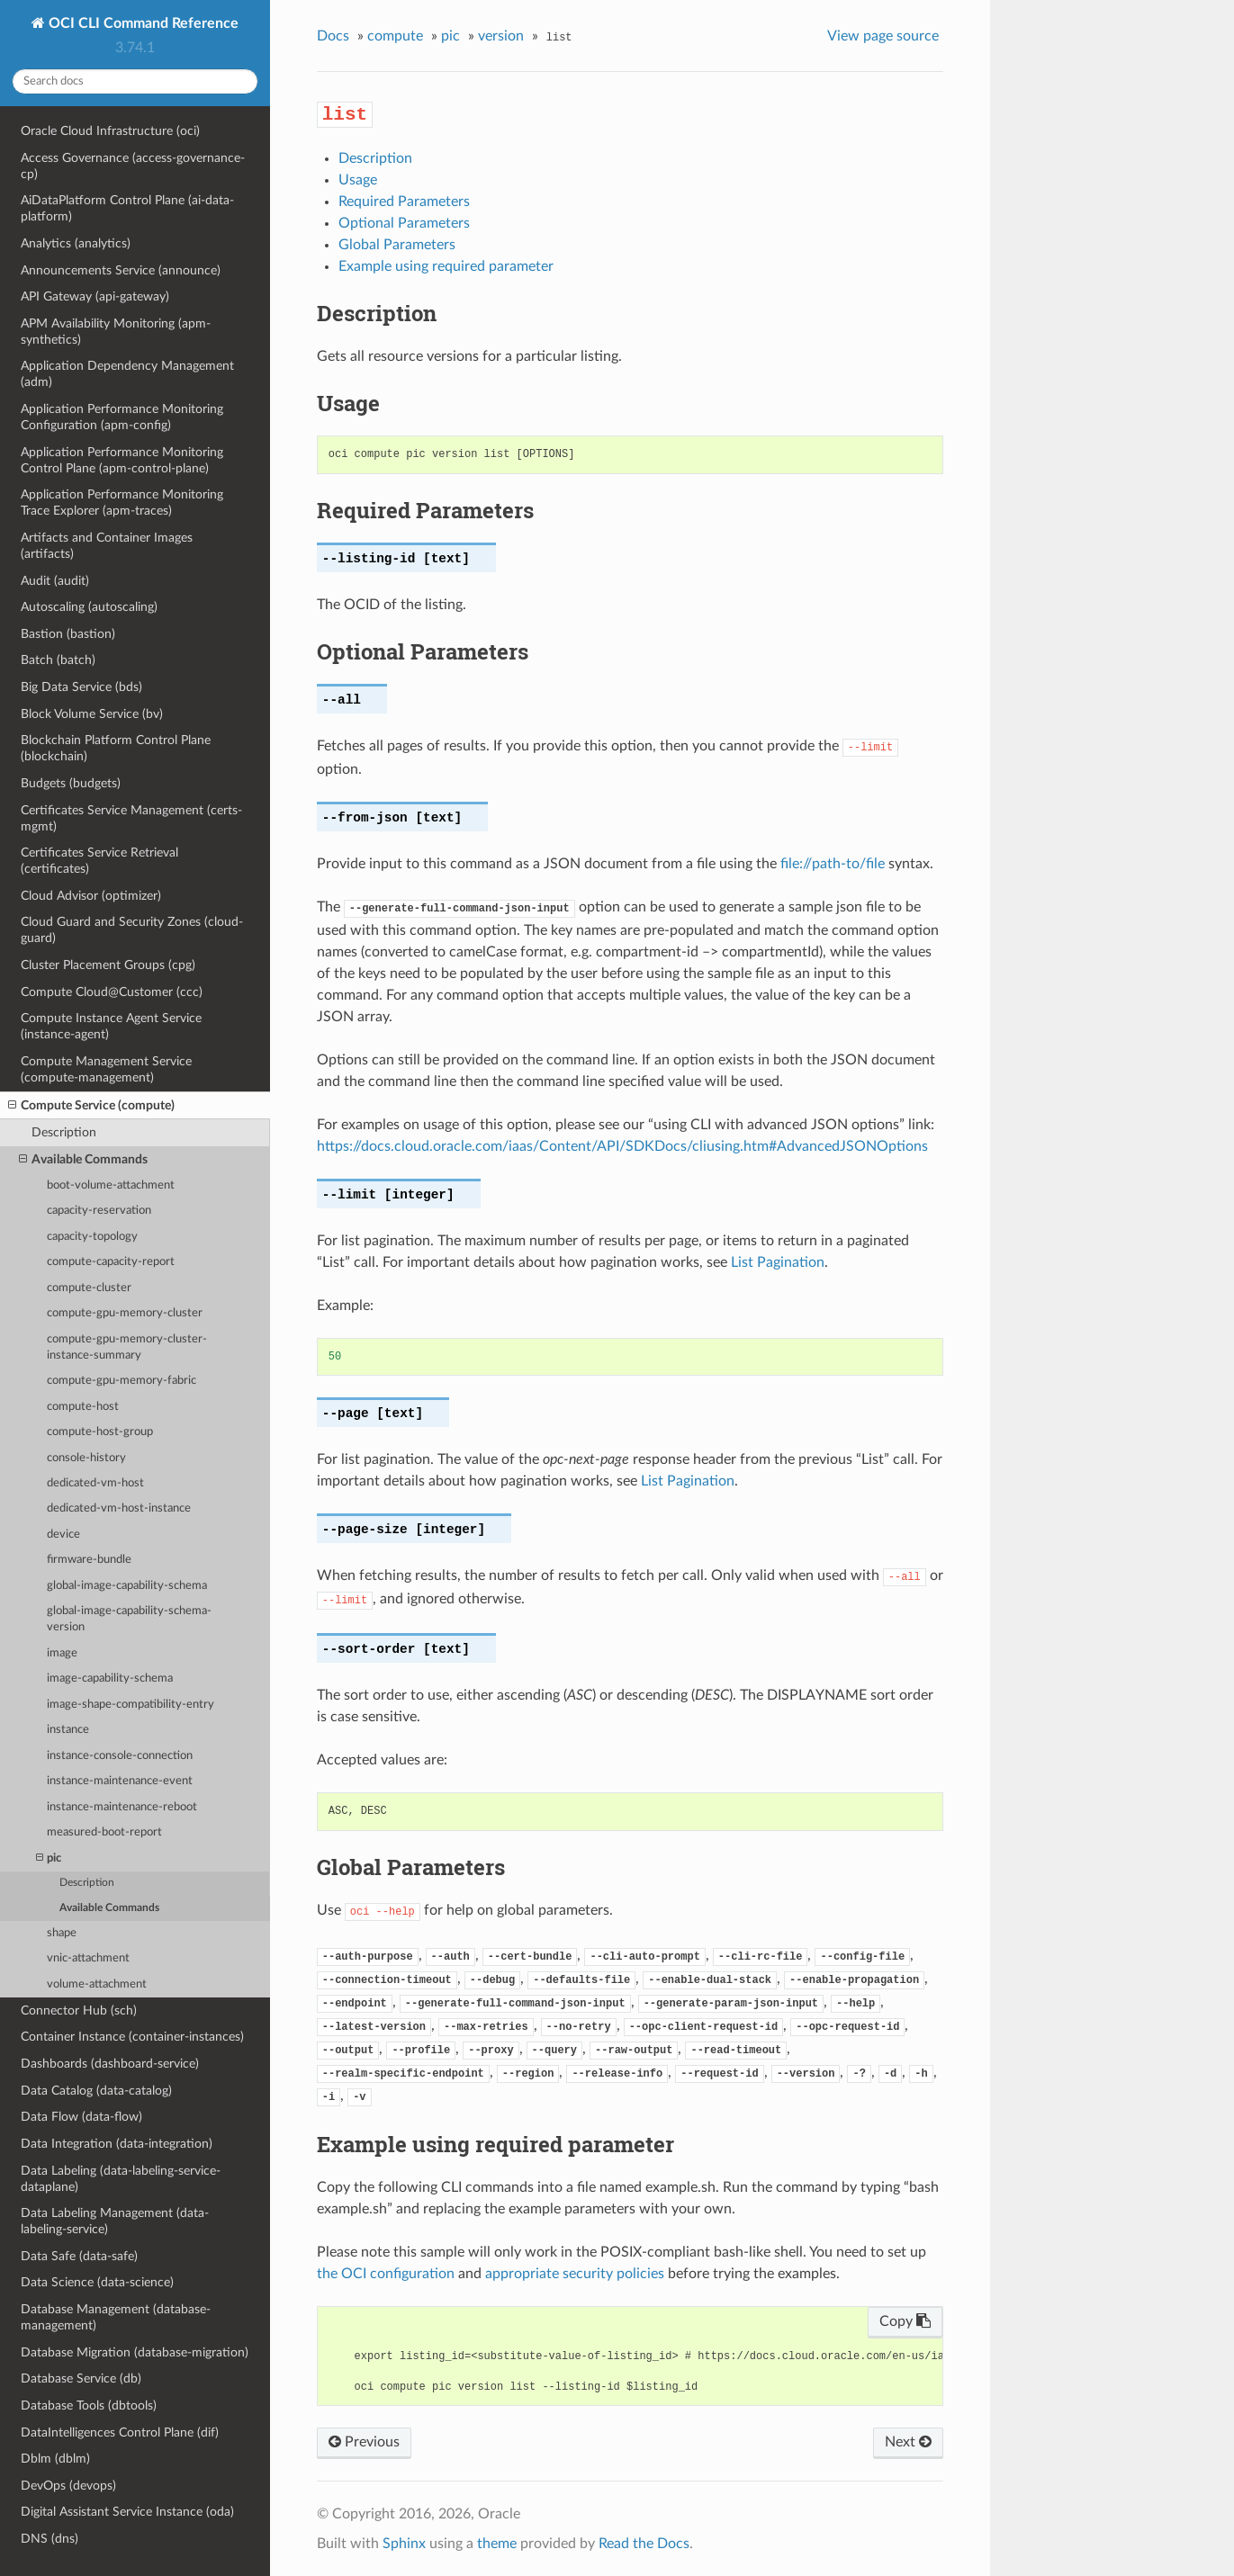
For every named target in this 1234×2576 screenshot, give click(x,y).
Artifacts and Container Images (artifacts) (107, 546)
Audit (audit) (55, 581)
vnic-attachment (88, 1958)
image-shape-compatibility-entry (130, 1704)
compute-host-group (100, 1432)
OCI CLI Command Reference (142, 23)
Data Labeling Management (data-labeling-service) (115, 2221)
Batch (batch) (58, 660)
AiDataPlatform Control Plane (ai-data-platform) (127, 208)
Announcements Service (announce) (121, 270)
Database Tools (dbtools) (89, 2405)
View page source (883, 36)
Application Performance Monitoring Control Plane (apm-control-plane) (122, 460)
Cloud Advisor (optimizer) (91, 895)
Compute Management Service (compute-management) (106, 1069)
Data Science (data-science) (97, 2282)
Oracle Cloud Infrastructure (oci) (110, 131)
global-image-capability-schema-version (129, 1619)
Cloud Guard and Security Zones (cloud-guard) (132, 930)
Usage (357, 180)
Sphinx (404, 2543)
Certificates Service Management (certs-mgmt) (131, 818)
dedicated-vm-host (95, 1483)
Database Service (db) (81, 2378)
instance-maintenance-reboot (122, 1807)
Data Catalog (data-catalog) (96, 2090)
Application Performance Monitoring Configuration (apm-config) (122, 417)
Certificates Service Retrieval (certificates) (99, 860)
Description (64, 1132)
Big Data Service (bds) (81, 687)
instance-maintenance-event (120, 1781)
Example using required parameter (446, 266)
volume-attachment (97, 1984)
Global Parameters (396, 245)
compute (395, 36)
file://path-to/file (832, 864)
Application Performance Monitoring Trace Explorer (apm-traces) (122, 502)
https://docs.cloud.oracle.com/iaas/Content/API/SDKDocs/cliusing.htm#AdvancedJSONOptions (622, 1146)
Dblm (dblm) (55, 2458)
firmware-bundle (89, 1560)
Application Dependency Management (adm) (127, 374)
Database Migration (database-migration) (134, 2352)
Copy (905, 2321)
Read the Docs (644, 2543)
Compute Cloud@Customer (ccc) (112, 992)
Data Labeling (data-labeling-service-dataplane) (121, 2179)
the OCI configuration (386, 2273)
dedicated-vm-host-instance (119, 1508)
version (501, 36)
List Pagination (777, 1262)
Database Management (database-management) (116, 2317)
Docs (333, 36)
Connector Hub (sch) (79, 2010)
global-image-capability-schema (127, 1586)
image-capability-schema (110, 1678)
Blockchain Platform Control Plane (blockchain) (116, 748)
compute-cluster (89, 1288)
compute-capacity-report (111, 1262)
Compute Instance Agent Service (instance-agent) (111, 1026)
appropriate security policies (574, 2273)
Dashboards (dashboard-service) (110, 2063)
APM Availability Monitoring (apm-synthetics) (116, 331)
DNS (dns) (49, 2538)
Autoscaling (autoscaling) (89, 607)
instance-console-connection (120, 1756)
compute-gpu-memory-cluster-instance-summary (127, 1347)
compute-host (83, 1407)
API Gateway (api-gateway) (95, 296)
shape (62, 1933)
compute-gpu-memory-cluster (125, 1313)
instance (68, 1730)
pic (48, 1858)
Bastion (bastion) (68, 634)
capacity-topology (92, 1237)
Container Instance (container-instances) (132, 2036)
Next (908, 2442)
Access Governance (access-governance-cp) (133, 166)
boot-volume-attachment (111, 1185)
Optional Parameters (404, 223)
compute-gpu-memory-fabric (121, 1381)
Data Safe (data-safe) (79, 2256)
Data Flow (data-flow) (81, 2116)
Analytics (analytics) (76, 243)
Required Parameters (404, 201)
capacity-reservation (99, 1210)
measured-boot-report (104, 1832)
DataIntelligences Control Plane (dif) (120, 2432)
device (63, 1534)
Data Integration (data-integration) (116, 2143)
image (62, 1653)
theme (497, 2543)
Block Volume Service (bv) (92, 714)
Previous (364, 2442)
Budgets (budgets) (71, 783)
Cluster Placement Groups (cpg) (108, 965)
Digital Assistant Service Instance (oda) (127, 2511)
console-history (86, 1458)
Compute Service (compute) (91, 1106)
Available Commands (83, 1160)
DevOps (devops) (68, 2485)
